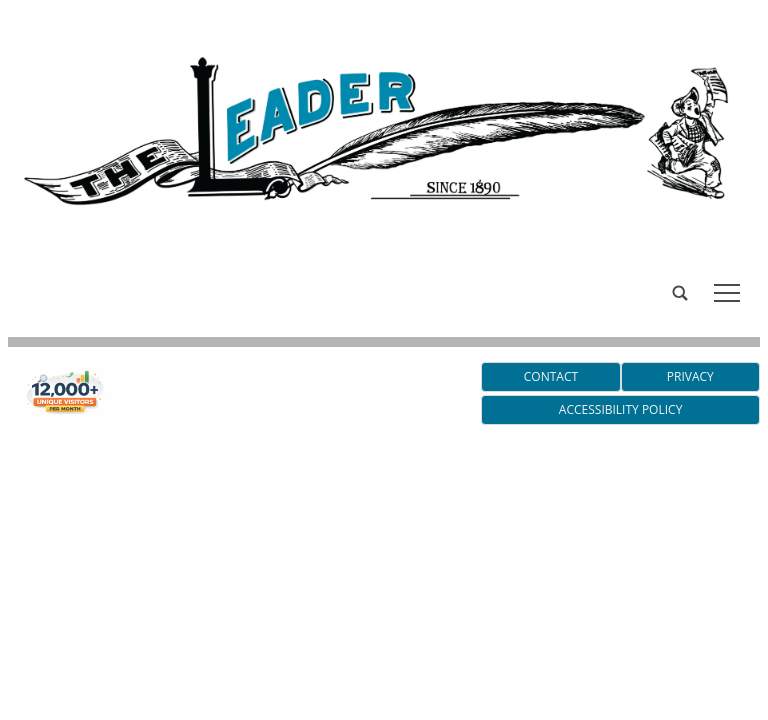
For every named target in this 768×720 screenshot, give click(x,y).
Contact (551, 376)
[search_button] (16, 277)
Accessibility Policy (620, 409)
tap (727, 293)
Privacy (690, 376)
